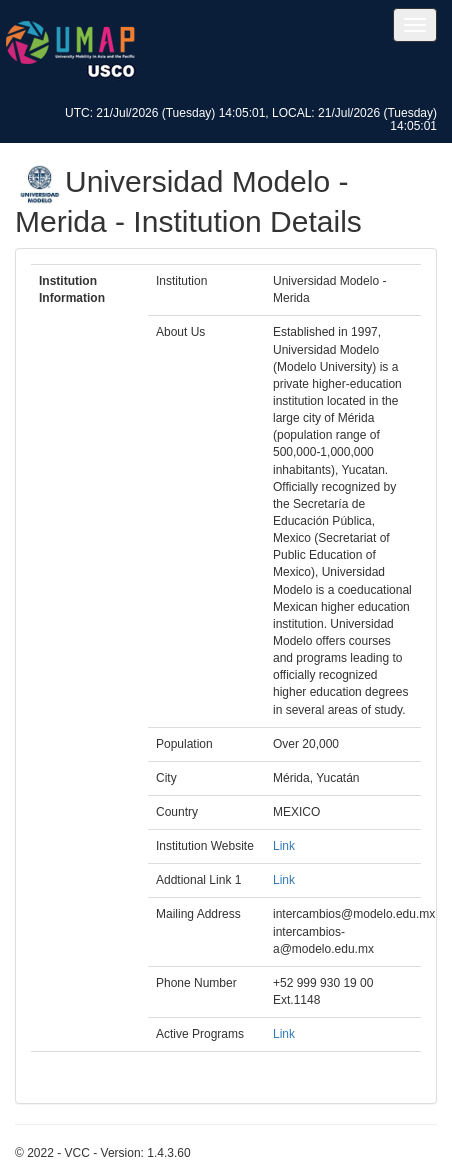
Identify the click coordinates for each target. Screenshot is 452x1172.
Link (284, 846)
